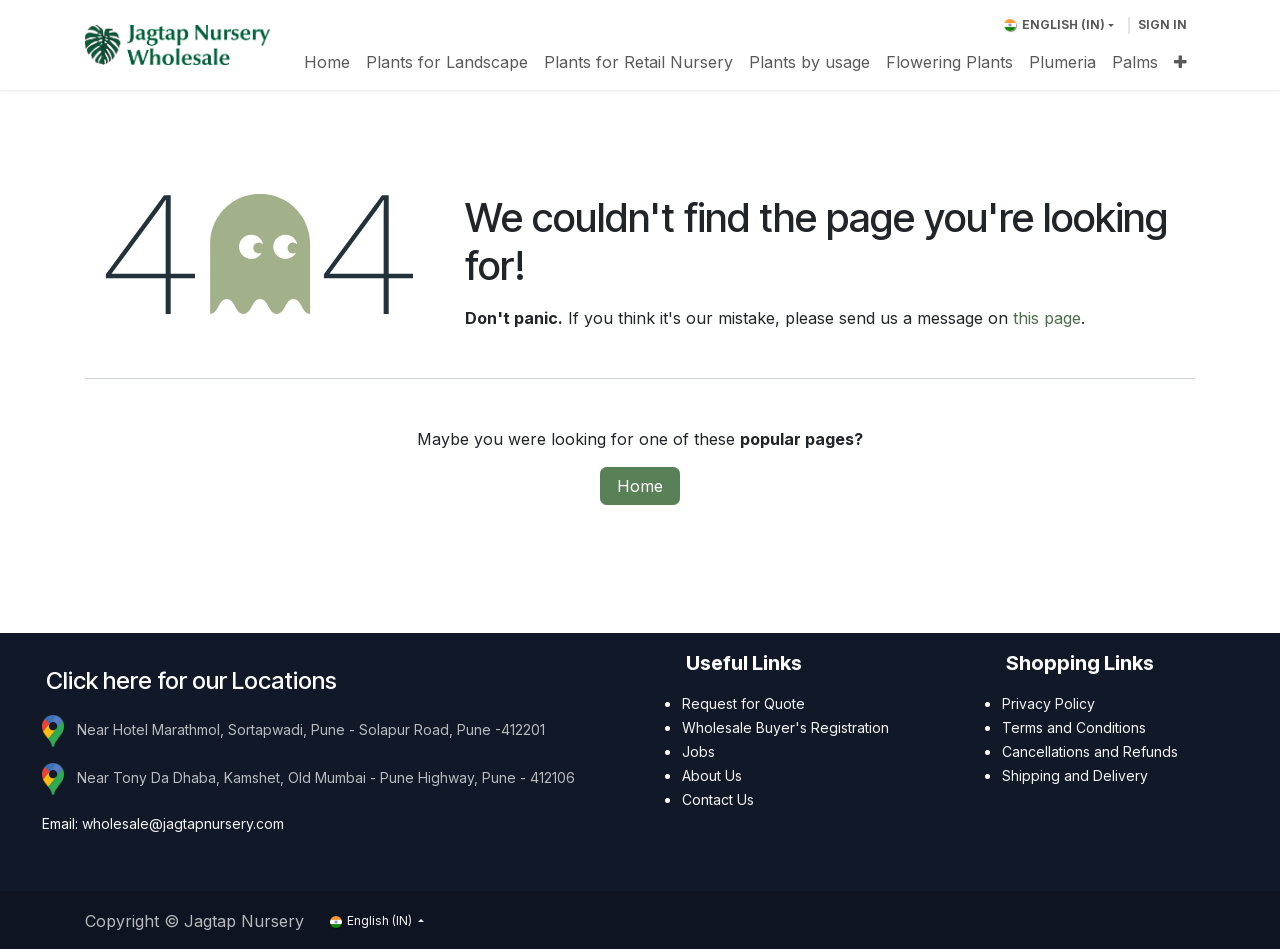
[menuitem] (327, 62)
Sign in (1162, 24)
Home (640, 486)
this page (1047, 318)
